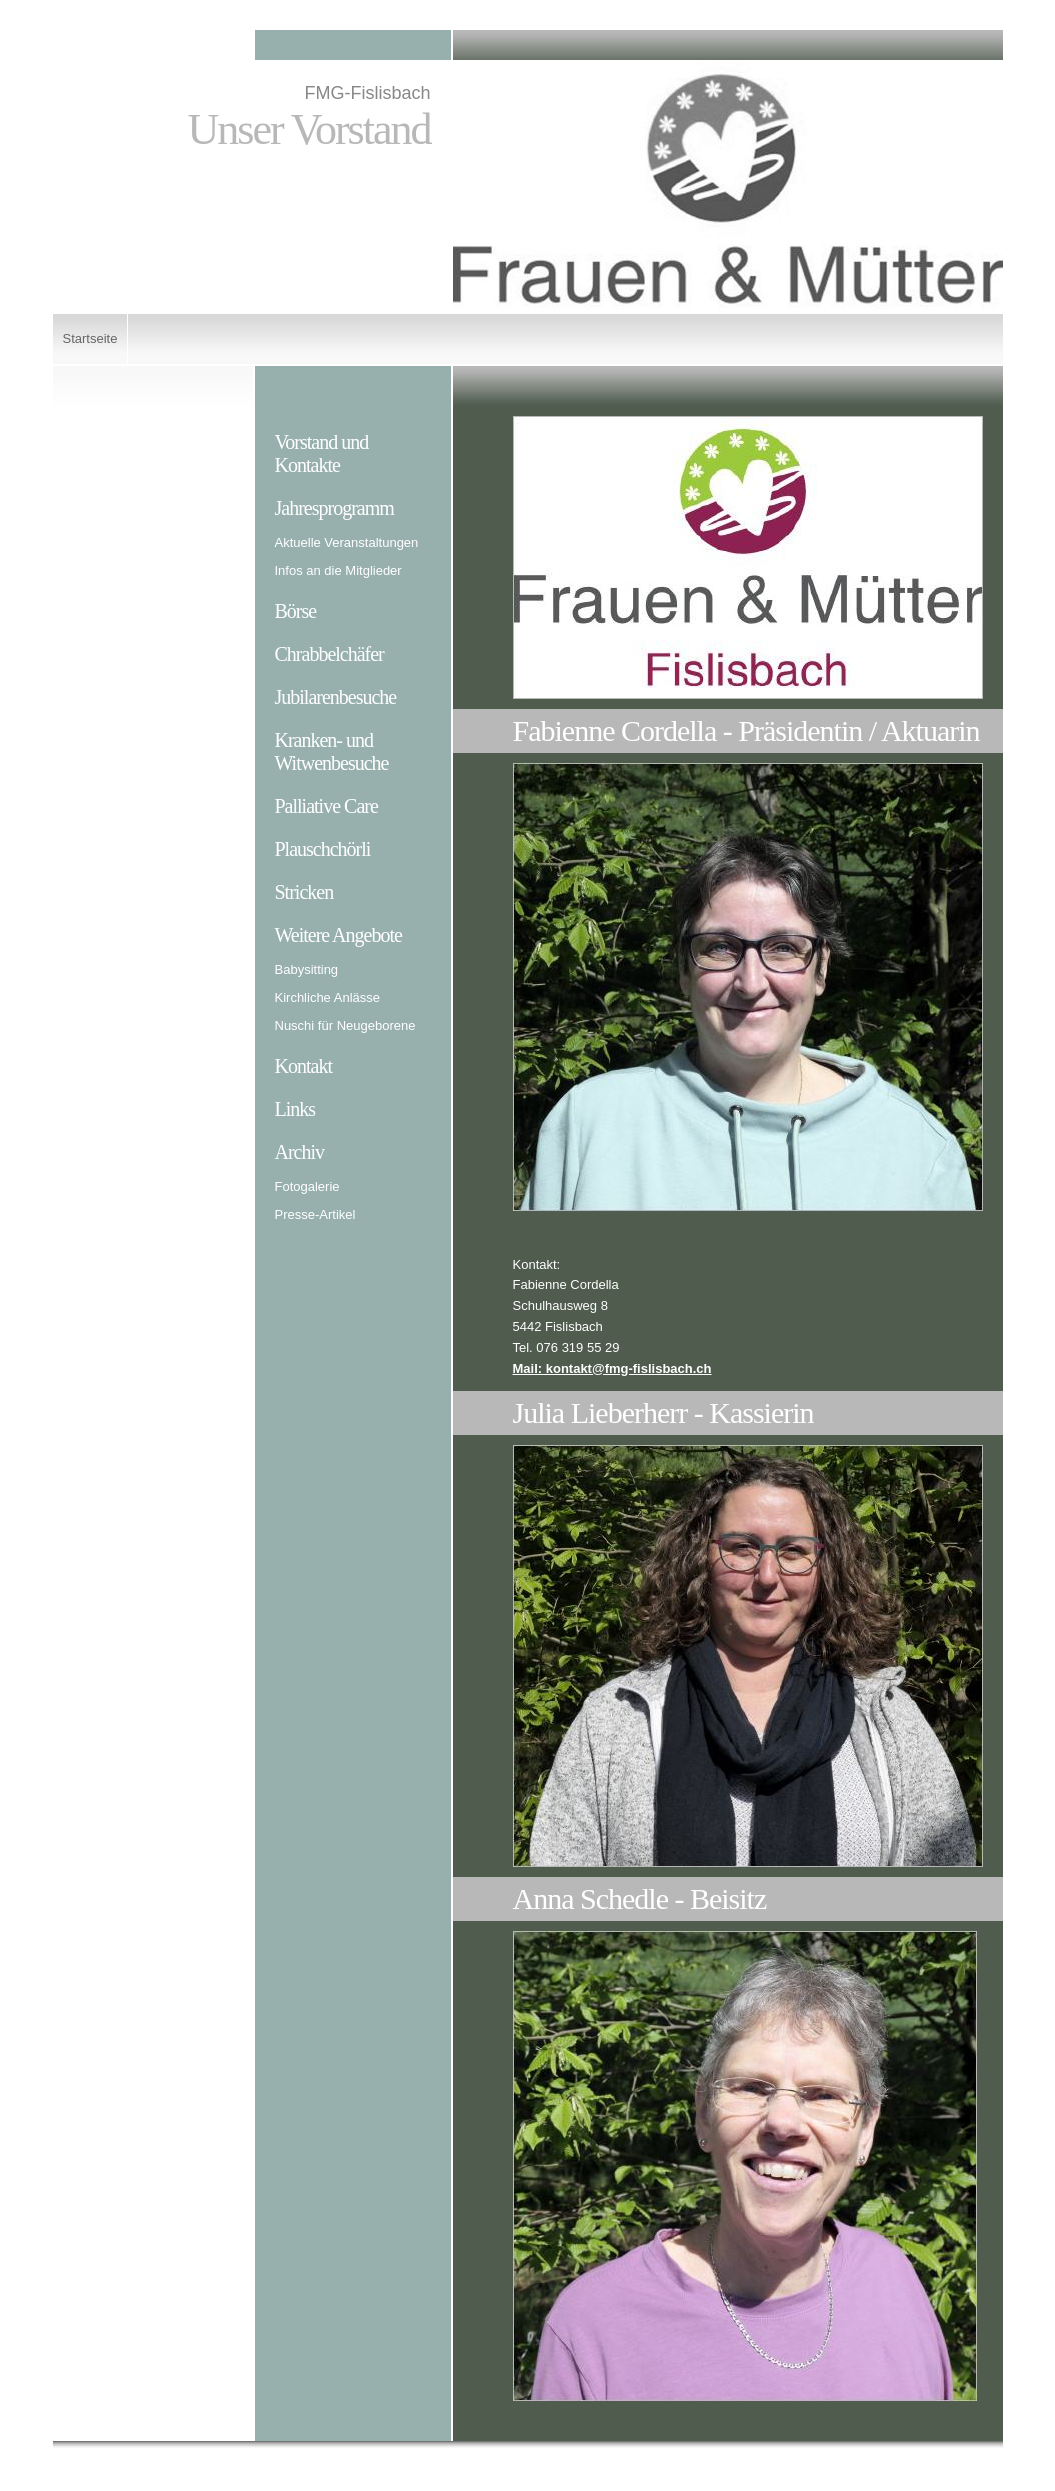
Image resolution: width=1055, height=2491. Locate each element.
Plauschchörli (323, 849)
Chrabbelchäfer (329, 654)
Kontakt (303, 1066)
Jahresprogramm (334, 508)
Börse (296, 611)
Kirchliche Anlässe (328, 997)
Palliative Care (326, 806)
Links (295, 1109)
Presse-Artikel (315, 1214)
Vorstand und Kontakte (322, 453)
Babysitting (307, 969)
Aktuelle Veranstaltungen (347, 542)
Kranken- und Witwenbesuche (332, 751)
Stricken (304, 892)
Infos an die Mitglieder (338, 570)
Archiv (300, 1152)
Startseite (90, 338)
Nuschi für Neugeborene (345, 1025)
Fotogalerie (307, 1186)
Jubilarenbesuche (336, 697)
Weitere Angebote (338, 935)
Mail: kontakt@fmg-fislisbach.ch (612, 1368)
